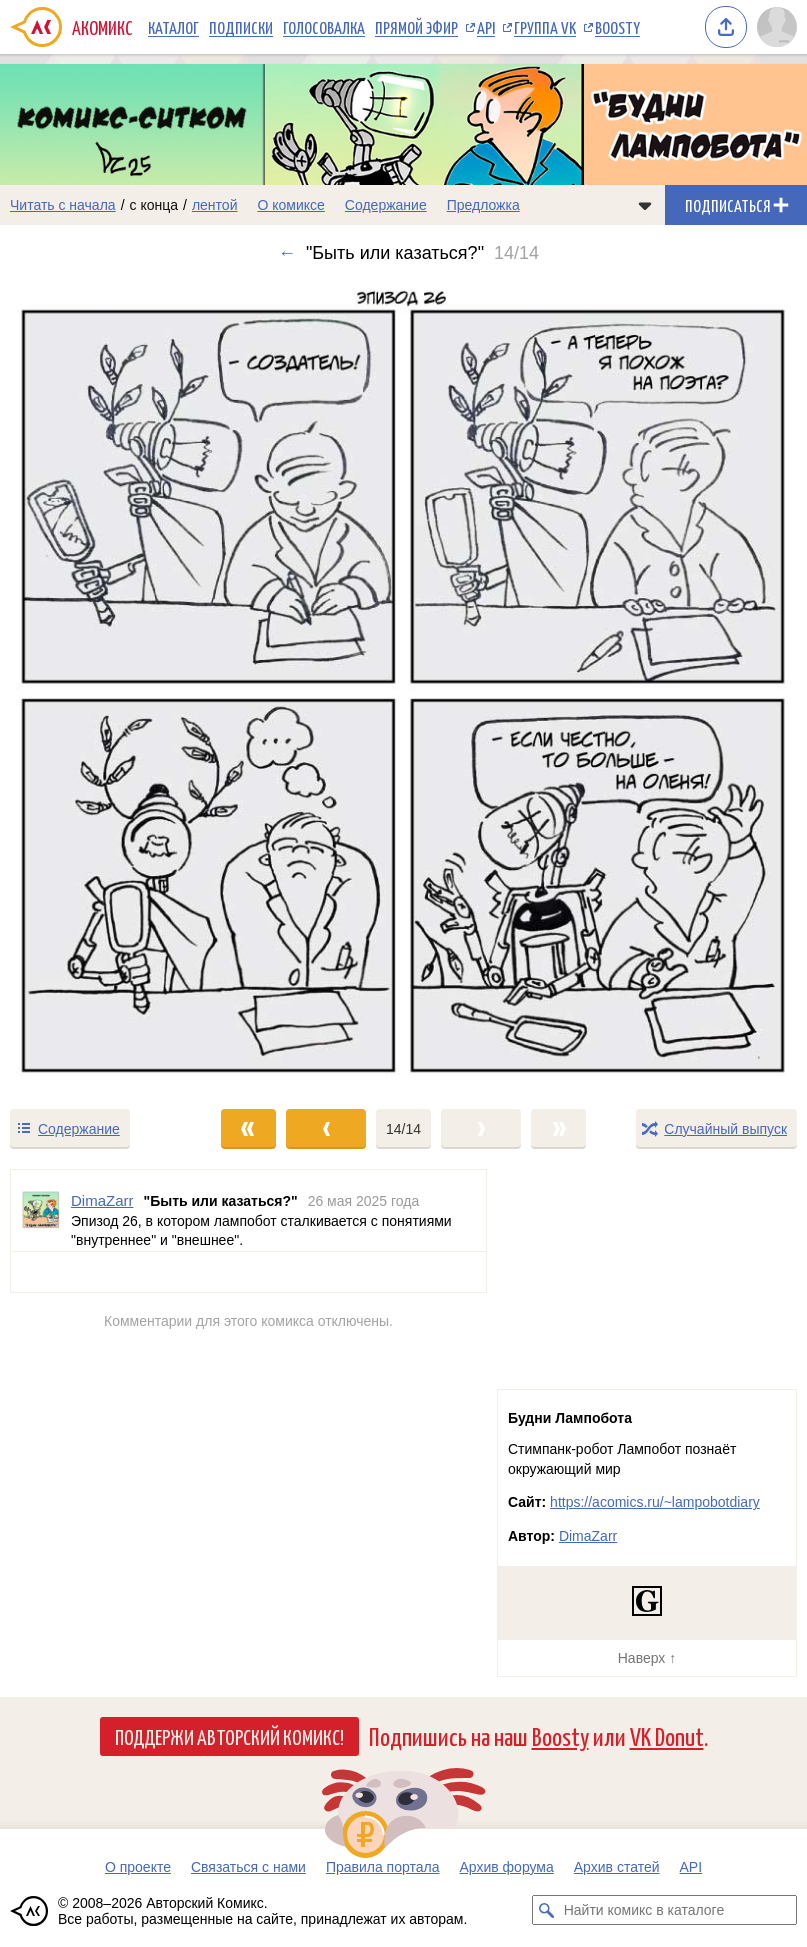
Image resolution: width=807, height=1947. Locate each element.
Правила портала (383, 1867)
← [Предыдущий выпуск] (287, 253)
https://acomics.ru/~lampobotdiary (655, 1502)
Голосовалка (324, 27)
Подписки (241, 27)
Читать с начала (63, 205)
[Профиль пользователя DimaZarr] (41, 1210)
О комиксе (290, 205)
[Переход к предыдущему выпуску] (101, 685)
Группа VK (545, 27)
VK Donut (667, 1735)
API (486, 27)
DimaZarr (588, 1536)
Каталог (173, 27)
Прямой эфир (416, 27)
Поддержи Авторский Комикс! (229, 1736)
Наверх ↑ (647, 1658)
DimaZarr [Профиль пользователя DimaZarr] (102, 1200)
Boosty (617, 27)
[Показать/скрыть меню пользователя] (777, 27)
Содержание (386, 205)
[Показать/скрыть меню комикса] (645, 205)
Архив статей (617, 1867)
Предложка (483, 205)
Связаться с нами (248, 1867)
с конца (154, 205)
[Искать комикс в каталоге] (547, 1910)
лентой (215, 205)
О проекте (138, 1867)
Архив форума (506, 1867)
